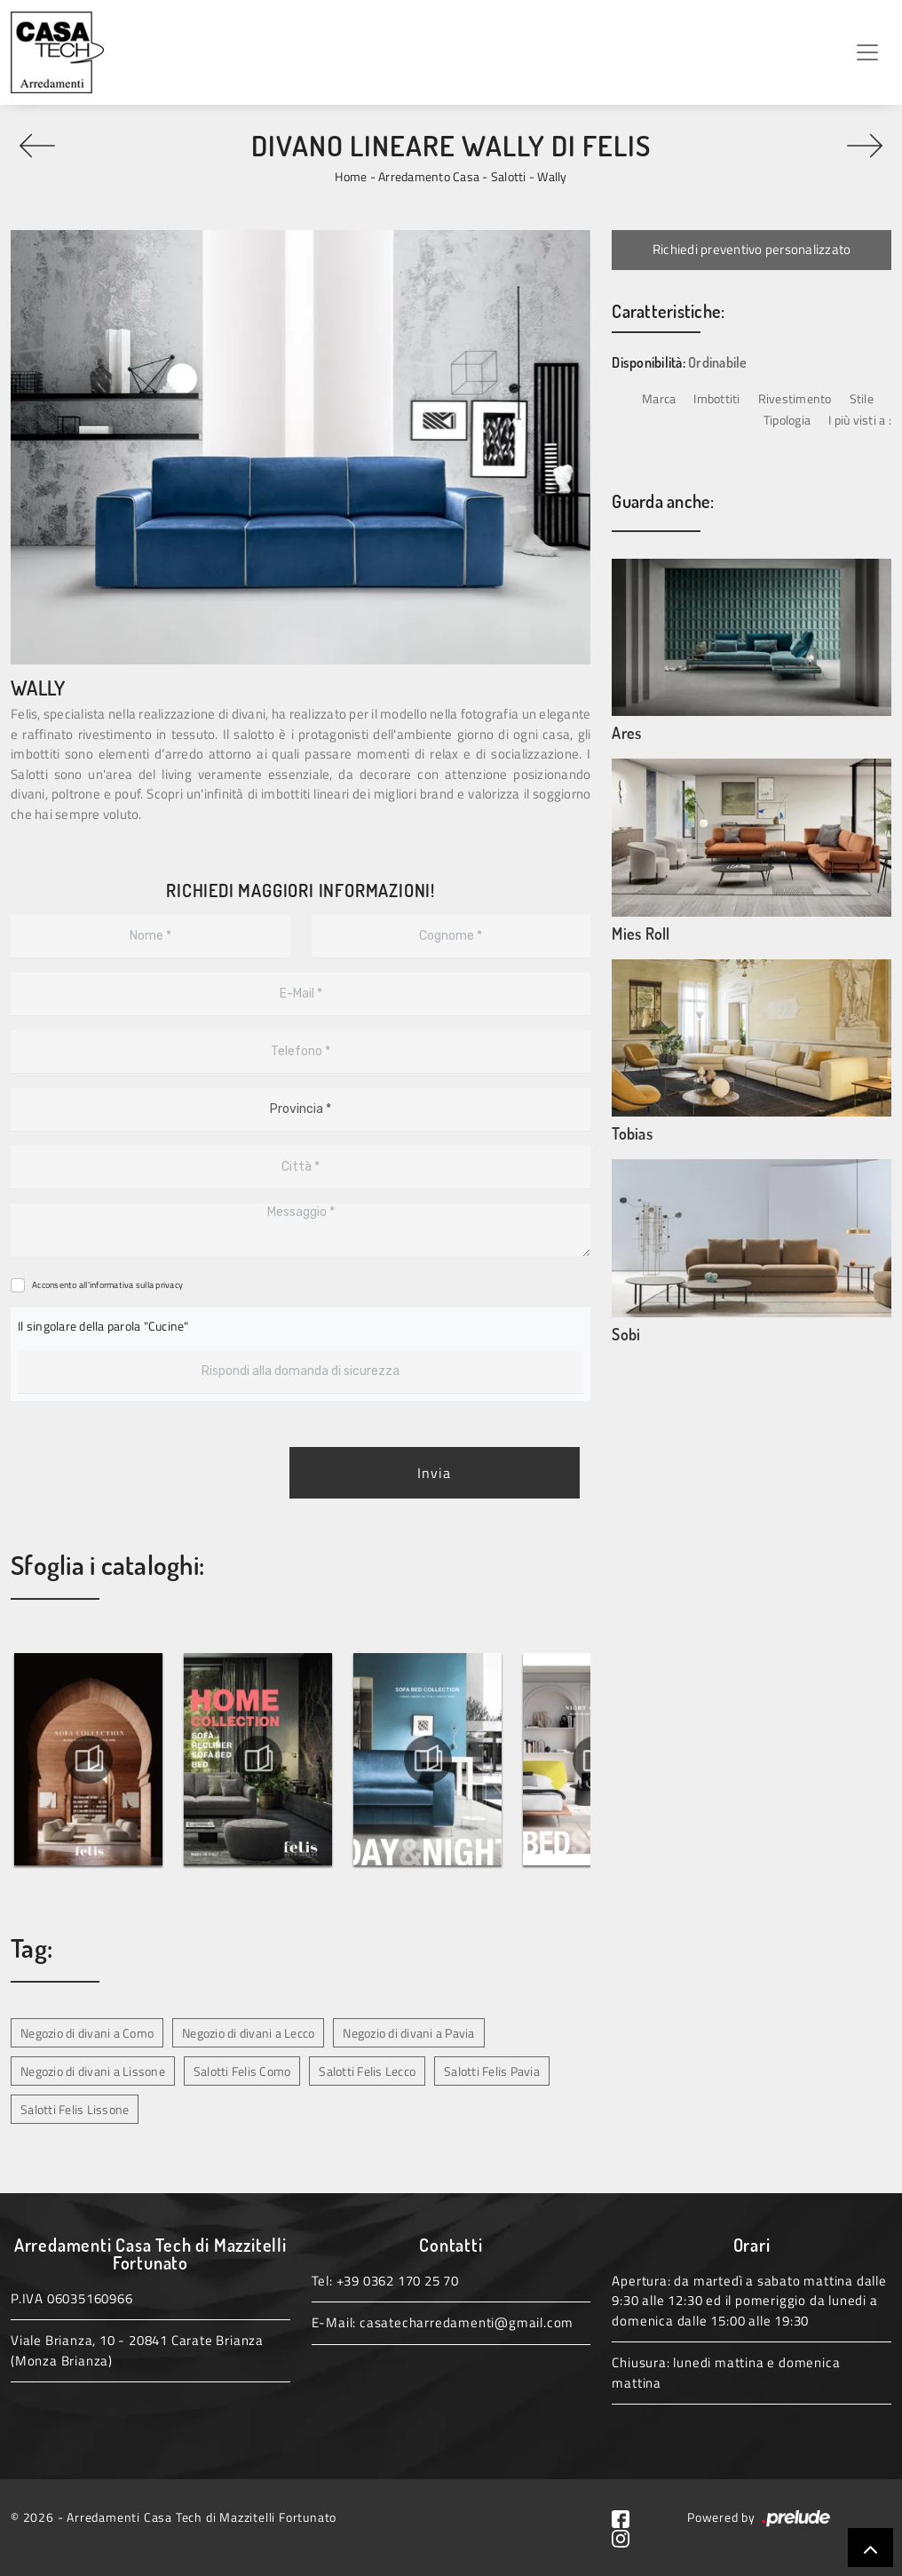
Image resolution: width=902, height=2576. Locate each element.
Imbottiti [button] (716, 398)
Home (351, 176)
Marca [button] (659, 398)
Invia (434, 1472)
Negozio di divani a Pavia (408, 2032)
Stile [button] (862, 398)
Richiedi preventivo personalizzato (752, 249)
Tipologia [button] (787, 419)
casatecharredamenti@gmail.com (467, 2322)
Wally (551, 176)
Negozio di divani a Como (87, 2032)
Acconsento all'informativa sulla (107, 1285)
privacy (169, 1285)
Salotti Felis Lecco (367, 2071)
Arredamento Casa (428, 176)
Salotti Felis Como (242, 2071)
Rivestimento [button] (795, 398)
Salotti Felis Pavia (492, 2071)
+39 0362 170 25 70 (397, 2280)
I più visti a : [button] (859, 419)
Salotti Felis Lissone (74, 2109)
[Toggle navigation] (867, 52)
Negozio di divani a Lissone (92, 2071)
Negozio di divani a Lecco (248, 2032)
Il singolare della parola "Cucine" (103, 1325)
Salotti (508, 176)
